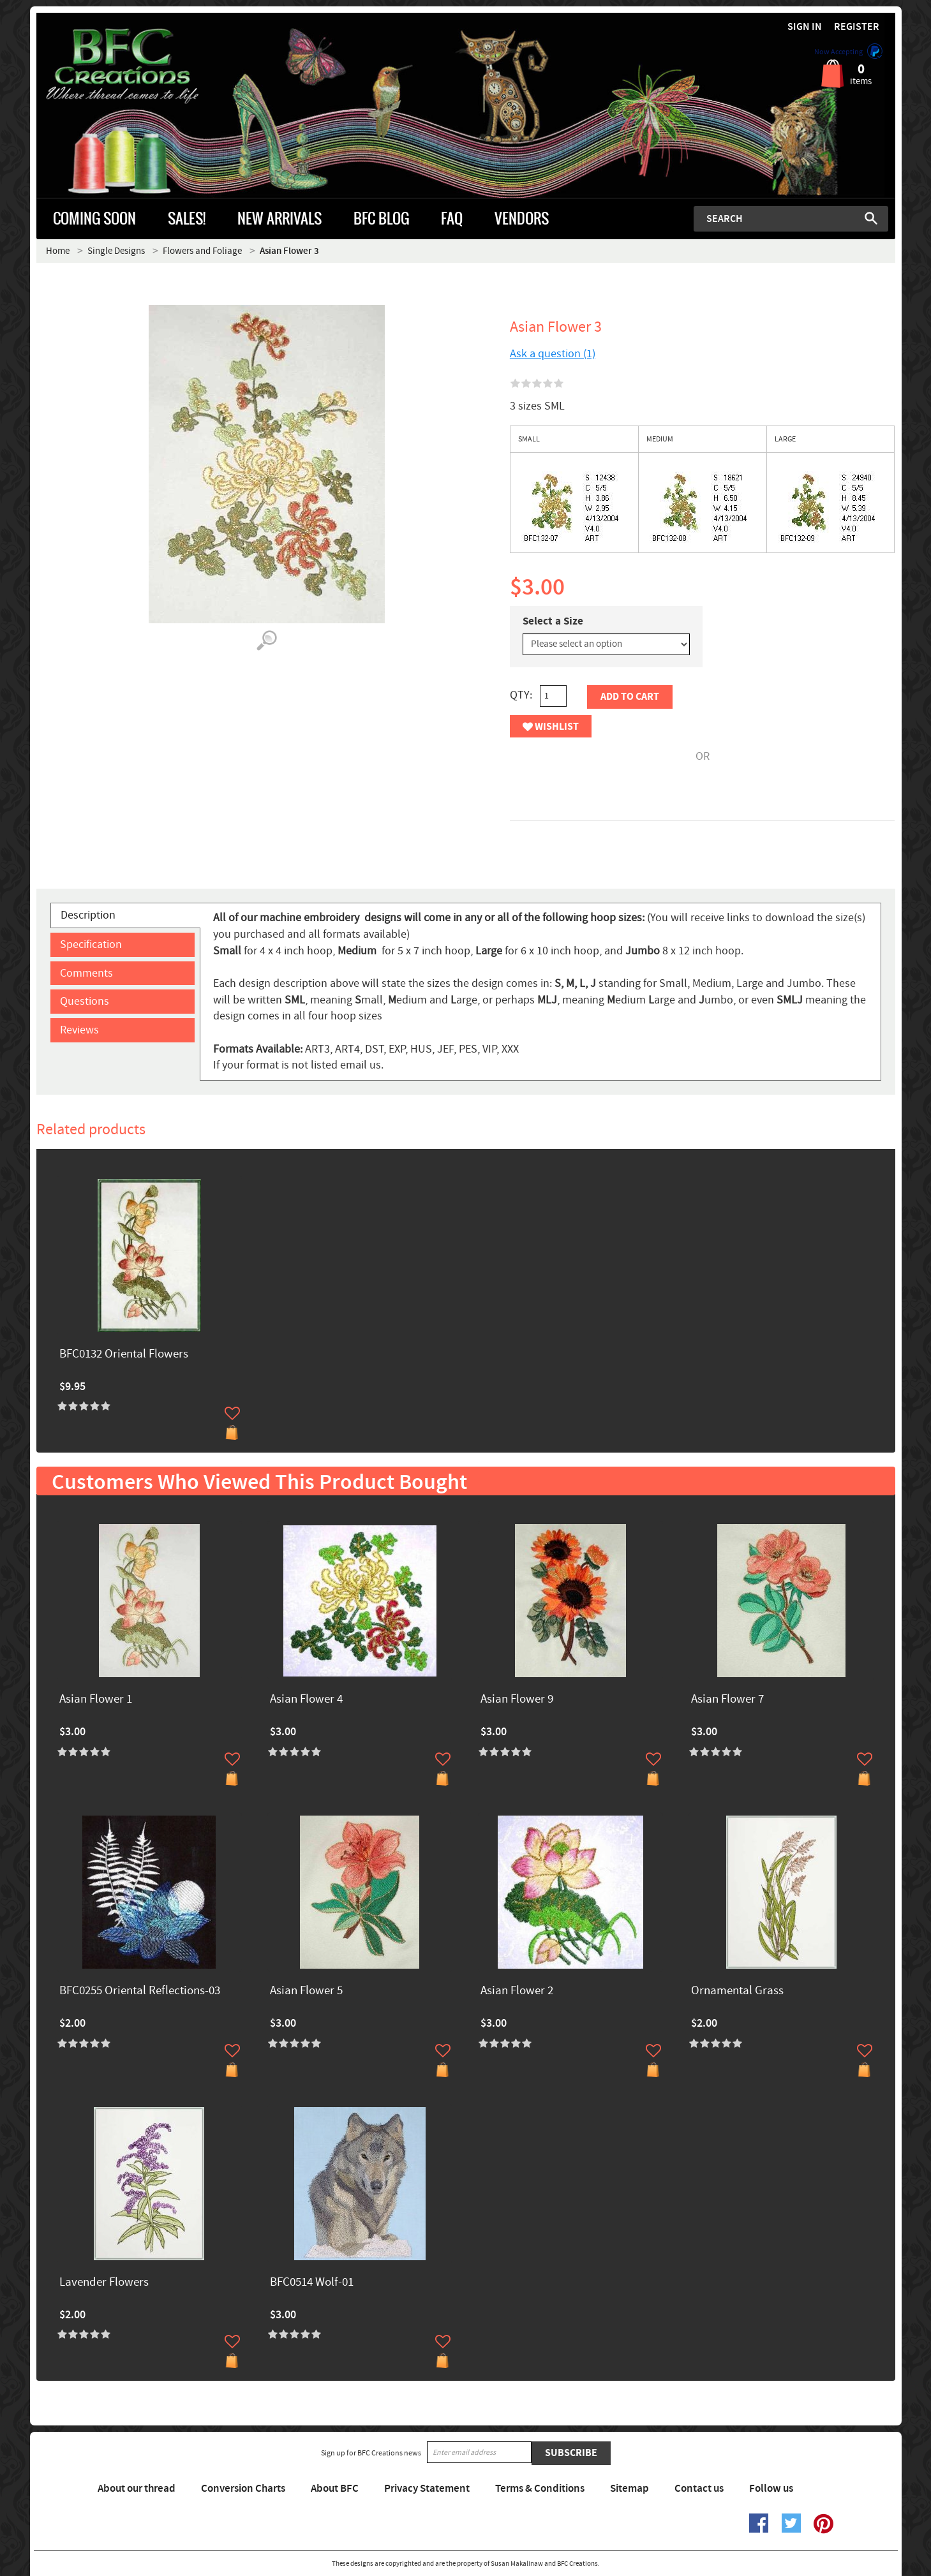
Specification (91, 944)
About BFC (335, 2489)
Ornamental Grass (737, 1991)
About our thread (136, 2489)
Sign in (804, 27)
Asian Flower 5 (306, 1991)
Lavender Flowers (104, 2283)
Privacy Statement (427, 2489)
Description (88, 915)
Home (58, 251)
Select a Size (553, 621)
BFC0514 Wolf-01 (312, 2283)
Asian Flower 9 (516, 1699)
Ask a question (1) (552, 353)
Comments (86, 973)
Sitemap (629, 2489)
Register (856, 27)
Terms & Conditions (540, 2489)
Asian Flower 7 (727, 1699)
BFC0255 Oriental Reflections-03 (139, 1991)
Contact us (699, 2489)
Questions (84, 1001)
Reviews (79, 1030)
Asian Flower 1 (95, 1699)
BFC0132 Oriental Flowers (123, 1354)
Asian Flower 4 (306, 1699)
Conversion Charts (243, 2489)
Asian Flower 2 (516, 1991)
